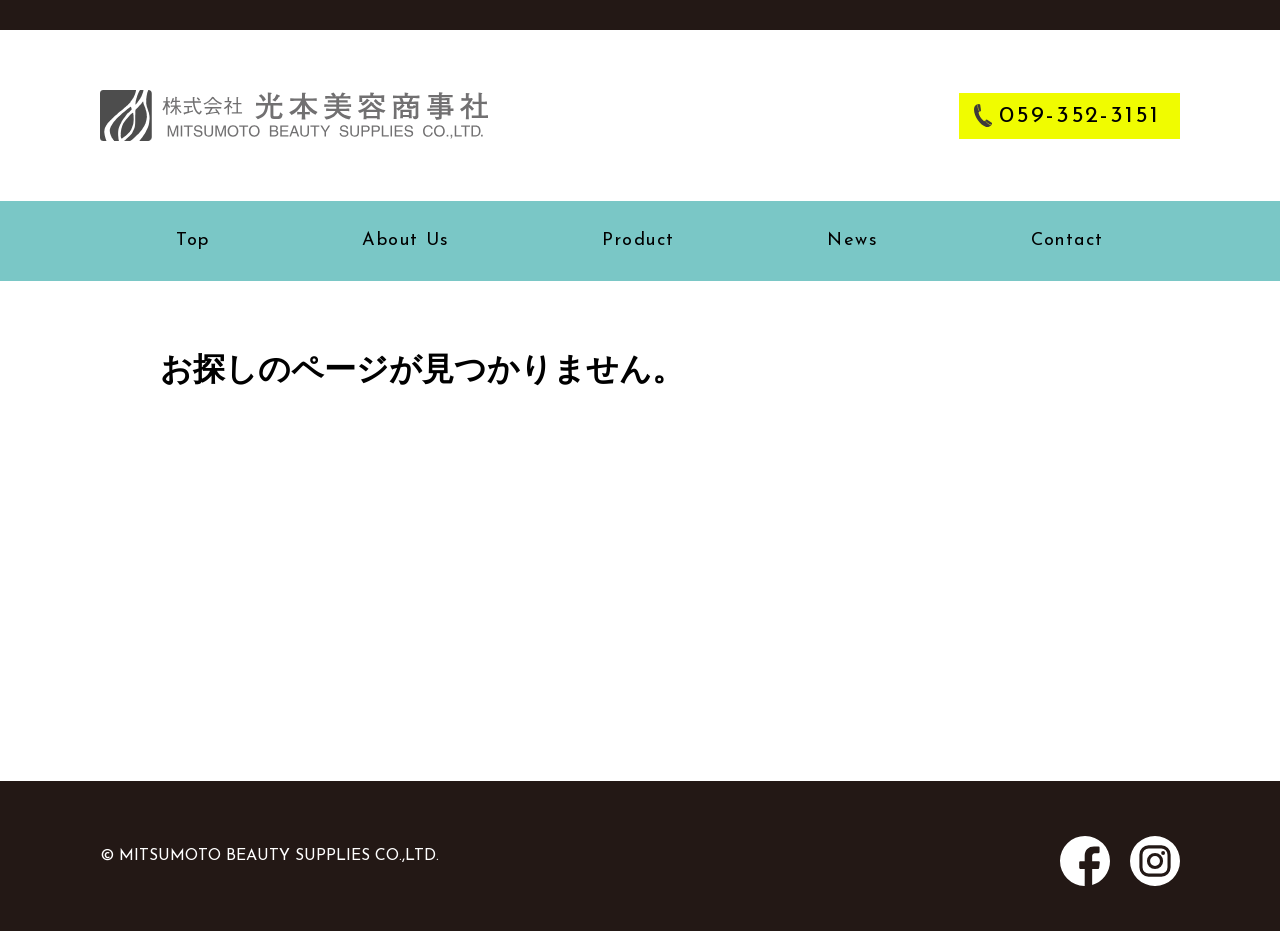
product (638, 240)
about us (406, 240)
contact (1067, 240)
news (852, 240)
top (192, 240)
